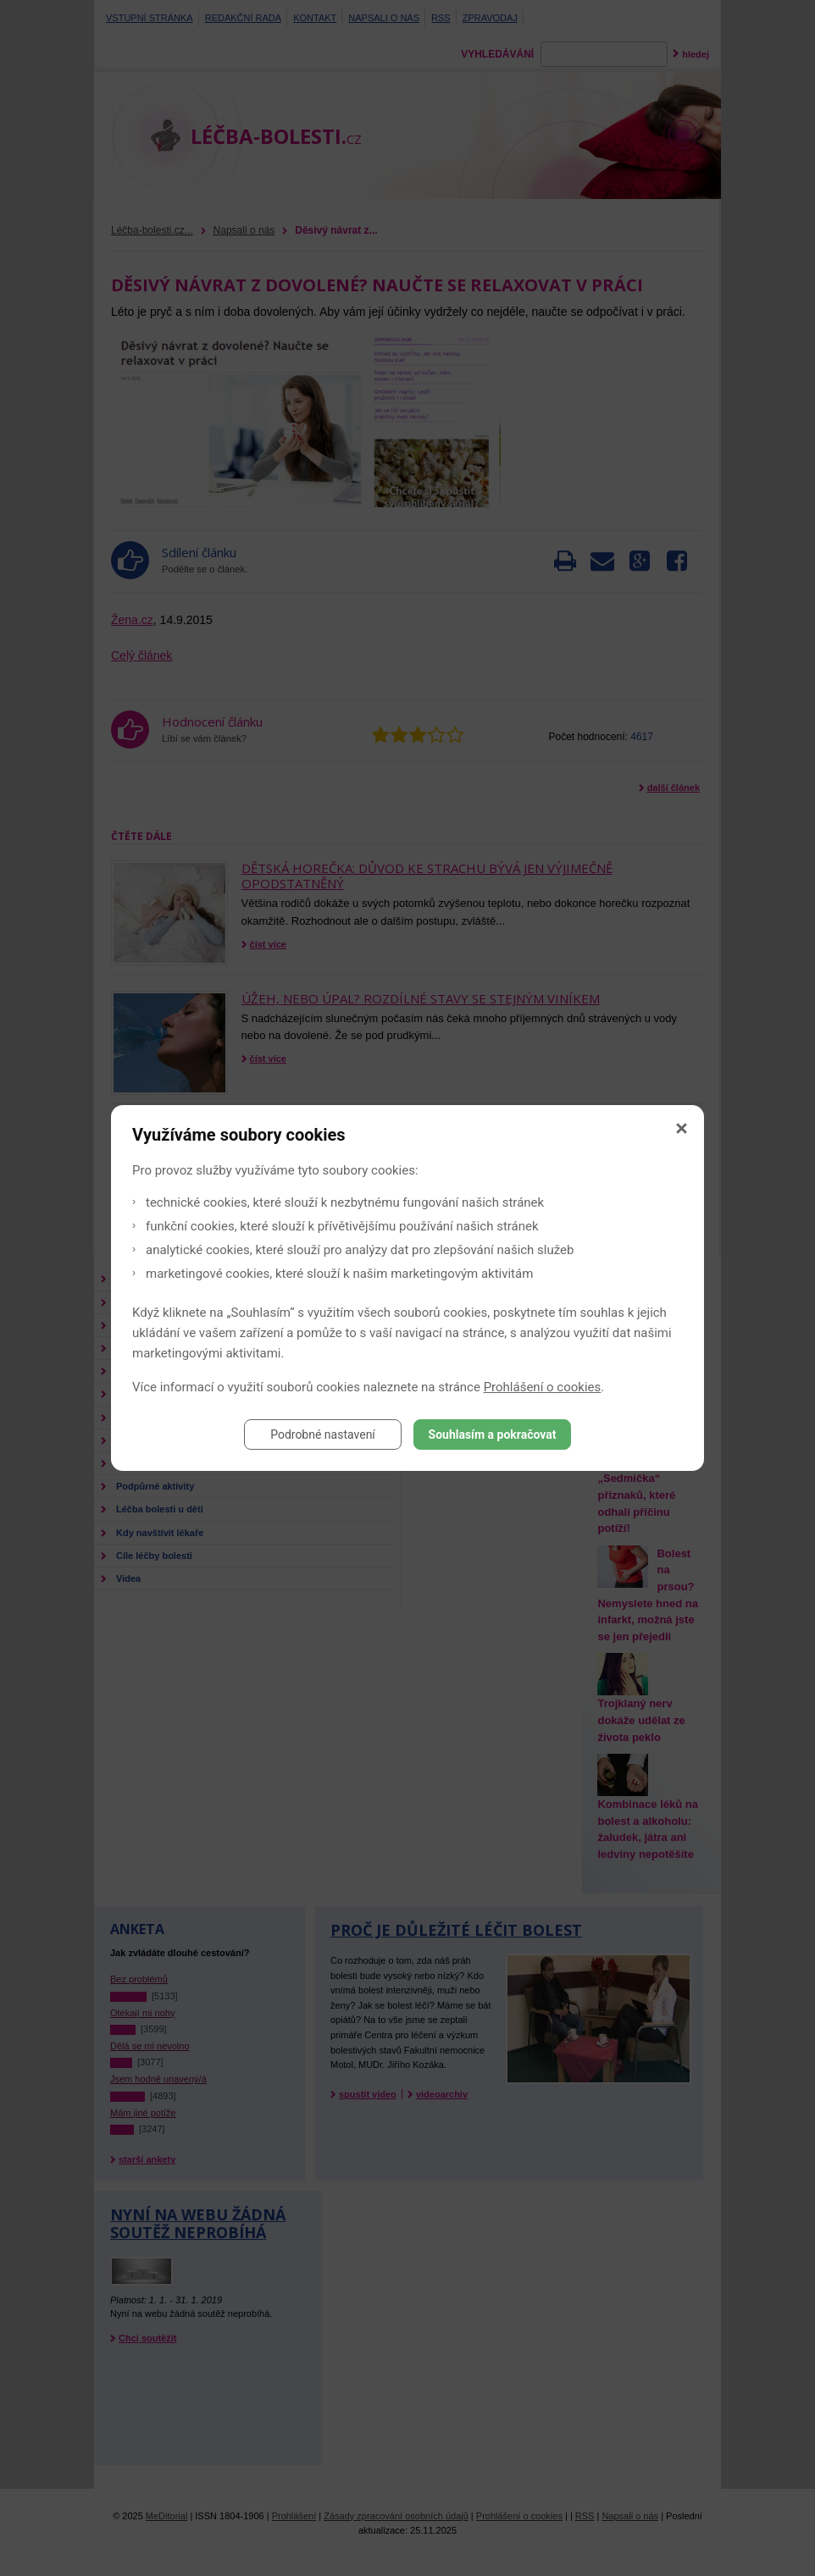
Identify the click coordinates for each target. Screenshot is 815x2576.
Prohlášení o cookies (543, 1387)
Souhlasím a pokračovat (493, 1434)
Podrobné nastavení (322, 1434)
